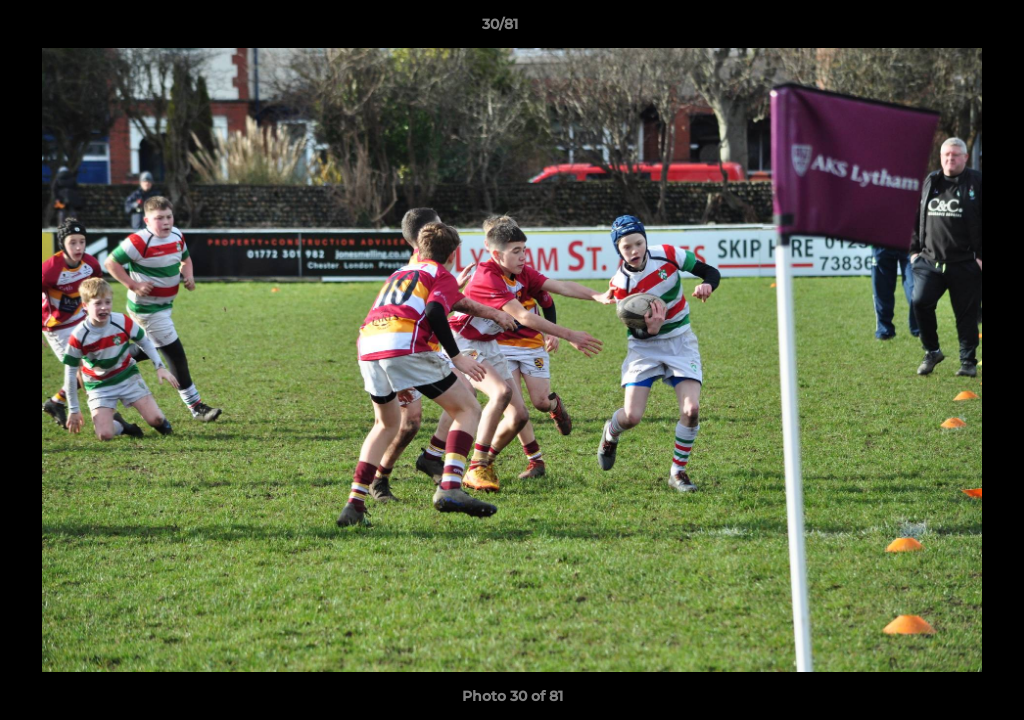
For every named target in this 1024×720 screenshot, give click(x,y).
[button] (940, 29)
